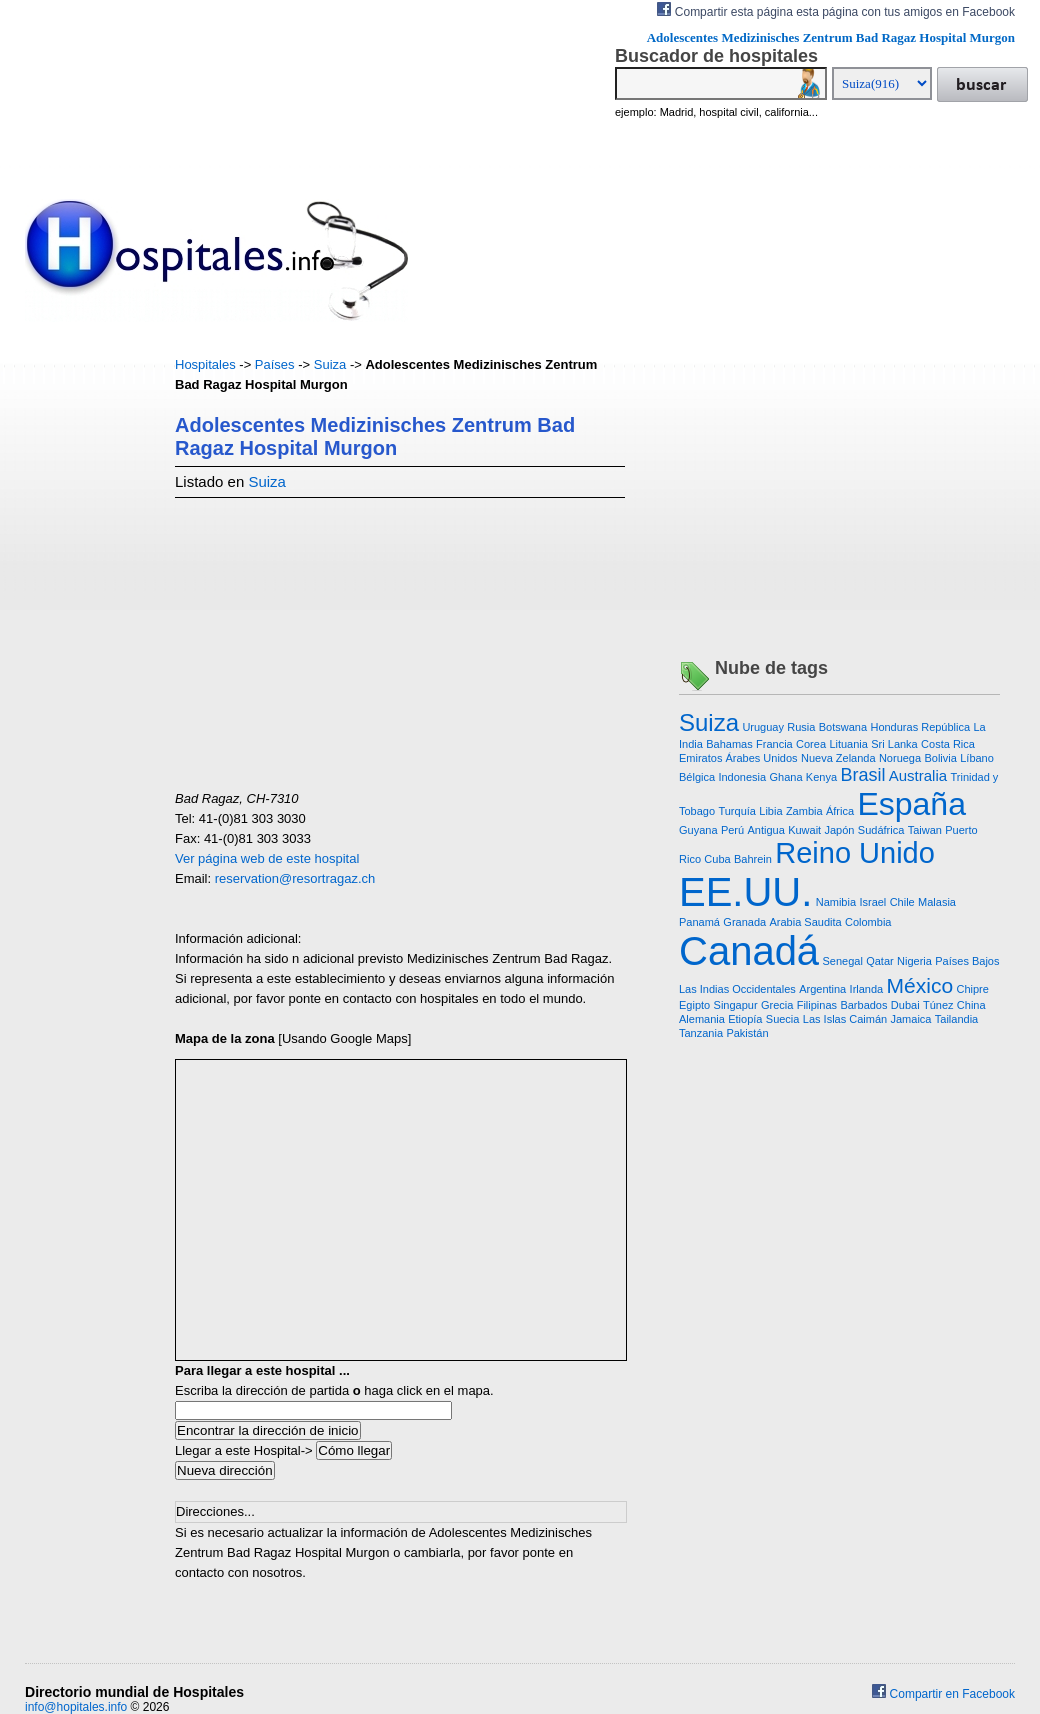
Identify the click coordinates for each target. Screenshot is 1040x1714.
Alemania (702, 1019)
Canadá (749, 951)
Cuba (717, 859)
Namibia (836, 902)
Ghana (785, 777)
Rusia (801, 727)
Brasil (862, 775)
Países (275, 364)
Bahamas (729, 744)
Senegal (842, 961)
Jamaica (911, 1019)
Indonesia (742, 777)
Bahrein (753, 859)
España (911, 804)
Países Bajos (967, 961)
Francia (774, 744)
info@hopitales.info (76, 1707)
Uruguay (763, 727)
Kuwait (804, 830)
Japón (840, 830)
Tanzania (701, 1033)
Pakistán (747, 1033)
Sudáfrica (881, 830)
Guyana (698, 830)
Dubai (905, 1005)
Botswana (843, 727)
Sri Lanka (894, 744)
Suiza (330, 364)
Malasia (937, 902)
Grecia (777, 1005)
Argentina (822, 989)
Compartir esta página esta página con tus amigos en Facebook (836, 10)
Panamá (699, 922)
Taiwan (925, 830)
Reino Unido (855, 853)
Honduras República (920, 727)
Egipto (694, 1005)
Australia (918, 775)
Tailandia (956, 1019)
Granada (744, 922)
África (840, 811)
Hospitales (205, 364)
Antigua (765, 830)
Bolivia (940, 758)
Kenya (821, 777)
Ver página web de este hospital (267, 858)
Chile (902, 902)
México (920, 985)
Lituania (848, 744)
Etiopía (745, 1019)
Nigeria (914, 961)
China (971, 1005)
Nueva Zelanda (838, 758)
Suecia (783, 1019)
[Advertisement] (85, 655)
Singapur (736, 1005)
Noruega (900, 758)
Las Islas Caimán (845, 1019)
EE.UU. (745, 892)
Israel (872, 902)
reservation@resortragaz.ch (295, 878)
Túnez (938, 1005)
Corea (811, 744)
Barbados (863, 1005)
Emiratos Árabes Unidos (738, 758)
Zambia (804, 811)
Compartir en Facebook (943, 1694)
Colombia (868, 922)
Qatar (880, 961)
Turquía (737, 811)
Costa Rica (948, 744)
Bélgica (697, 777)
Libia (770, 811)
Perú (732, 830)
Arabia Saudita (805, 922)
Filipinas (817, 1005)
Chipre (972, 989)
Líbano (977, 758)
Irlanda (867, 989)
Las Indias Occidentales (737, 989)
